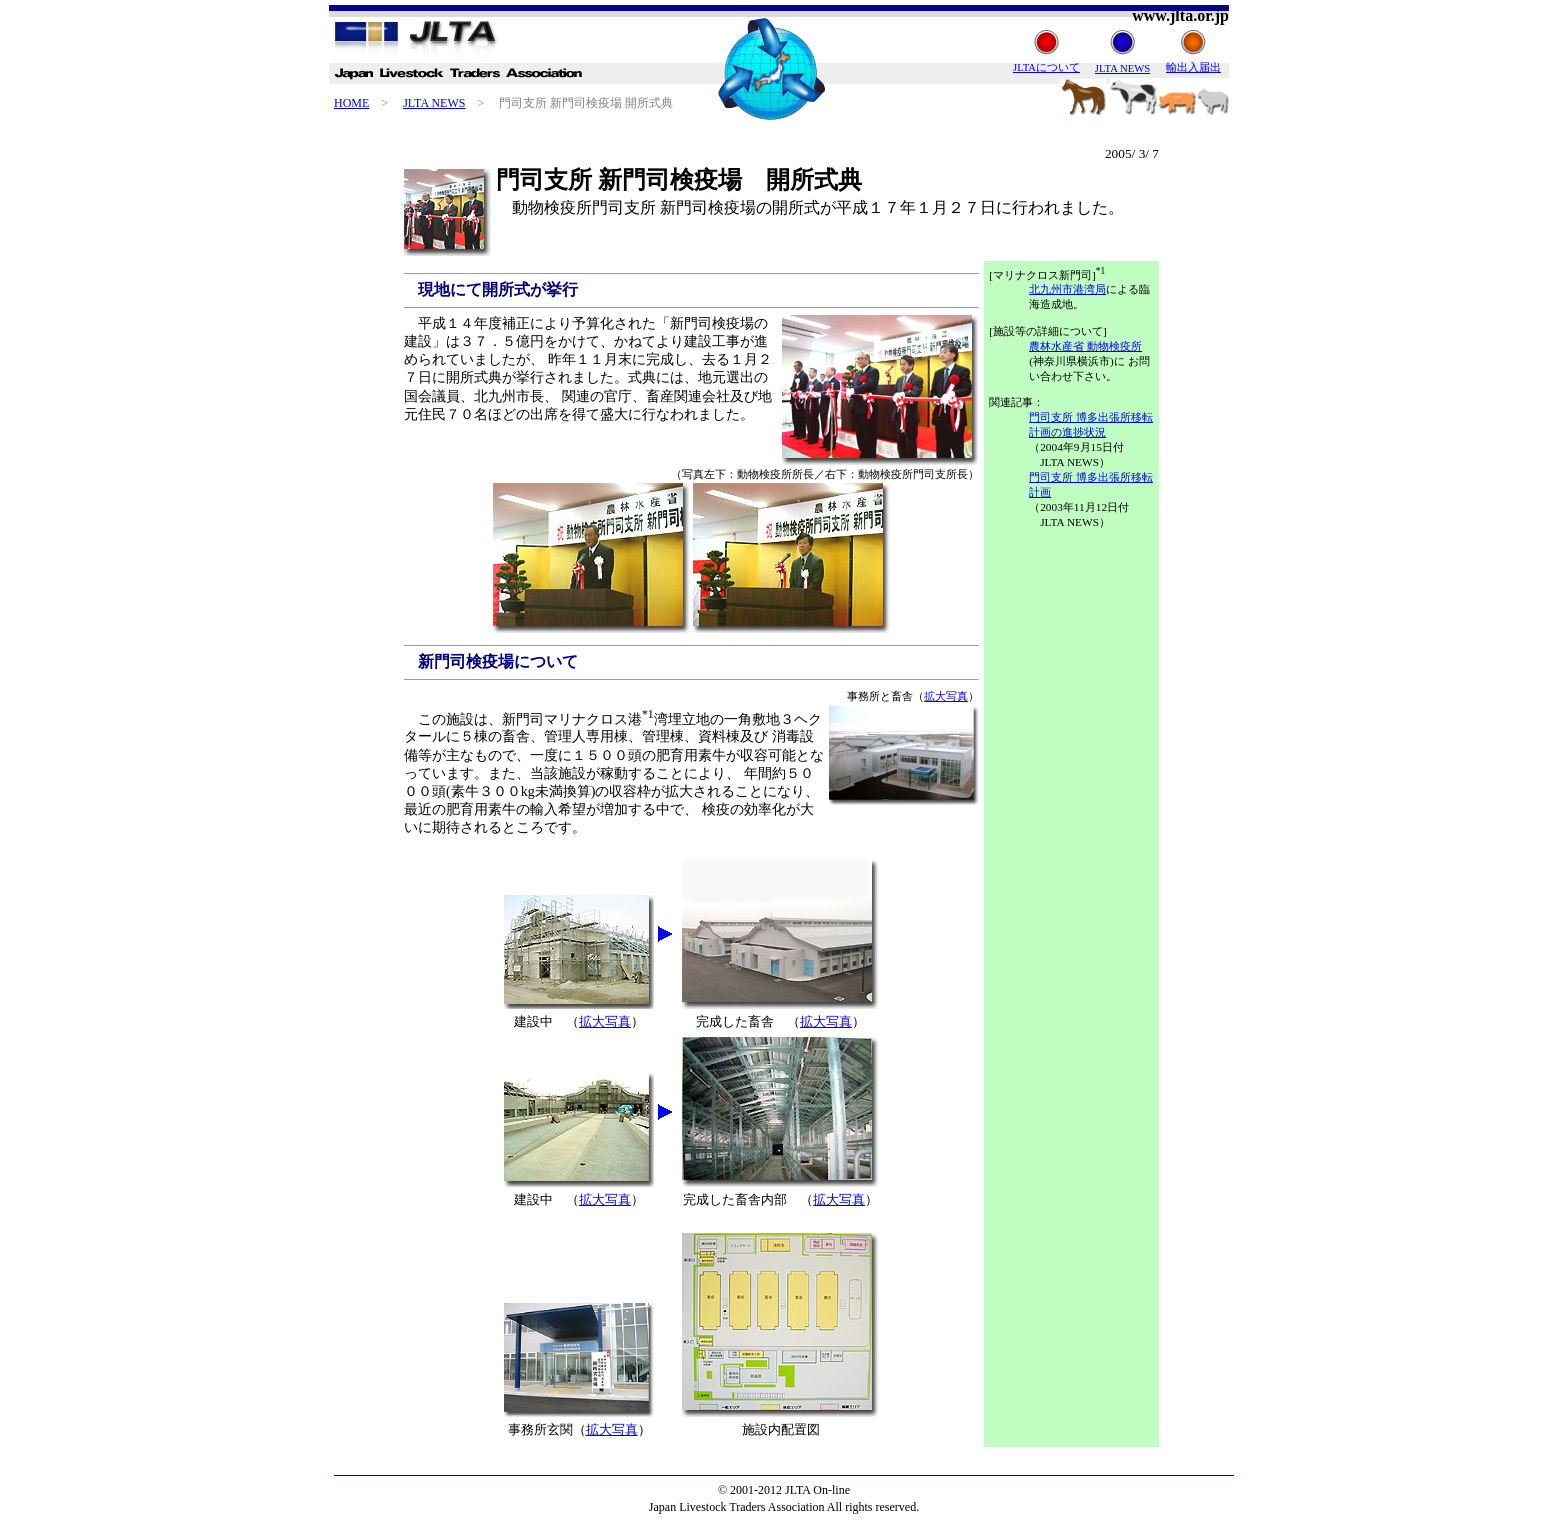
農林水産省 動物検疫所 (1085, 346)
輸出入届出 (1193, 67)
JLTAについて (1046, 67)
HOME (351, 103)
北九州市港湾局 (1067, 289)
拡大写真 (946, 696)
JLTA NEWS (434, 103)
